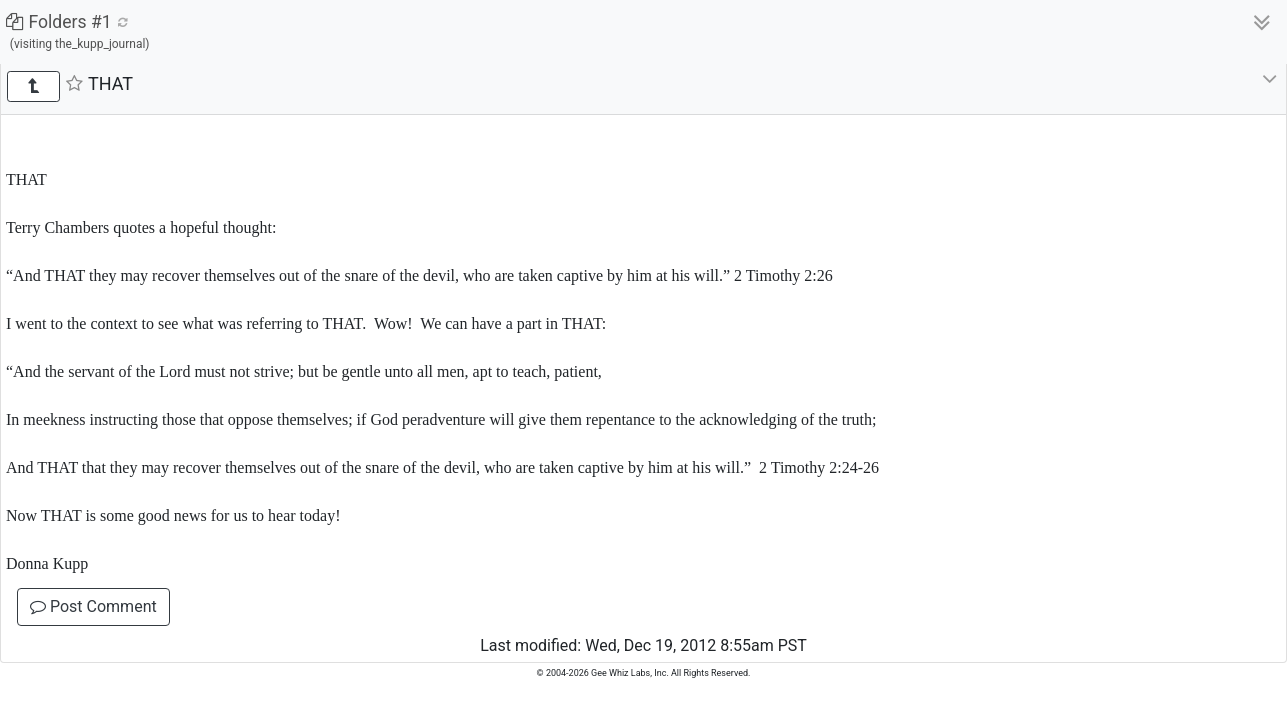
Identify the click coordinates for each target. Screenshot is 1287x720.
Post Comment (93, 606)
